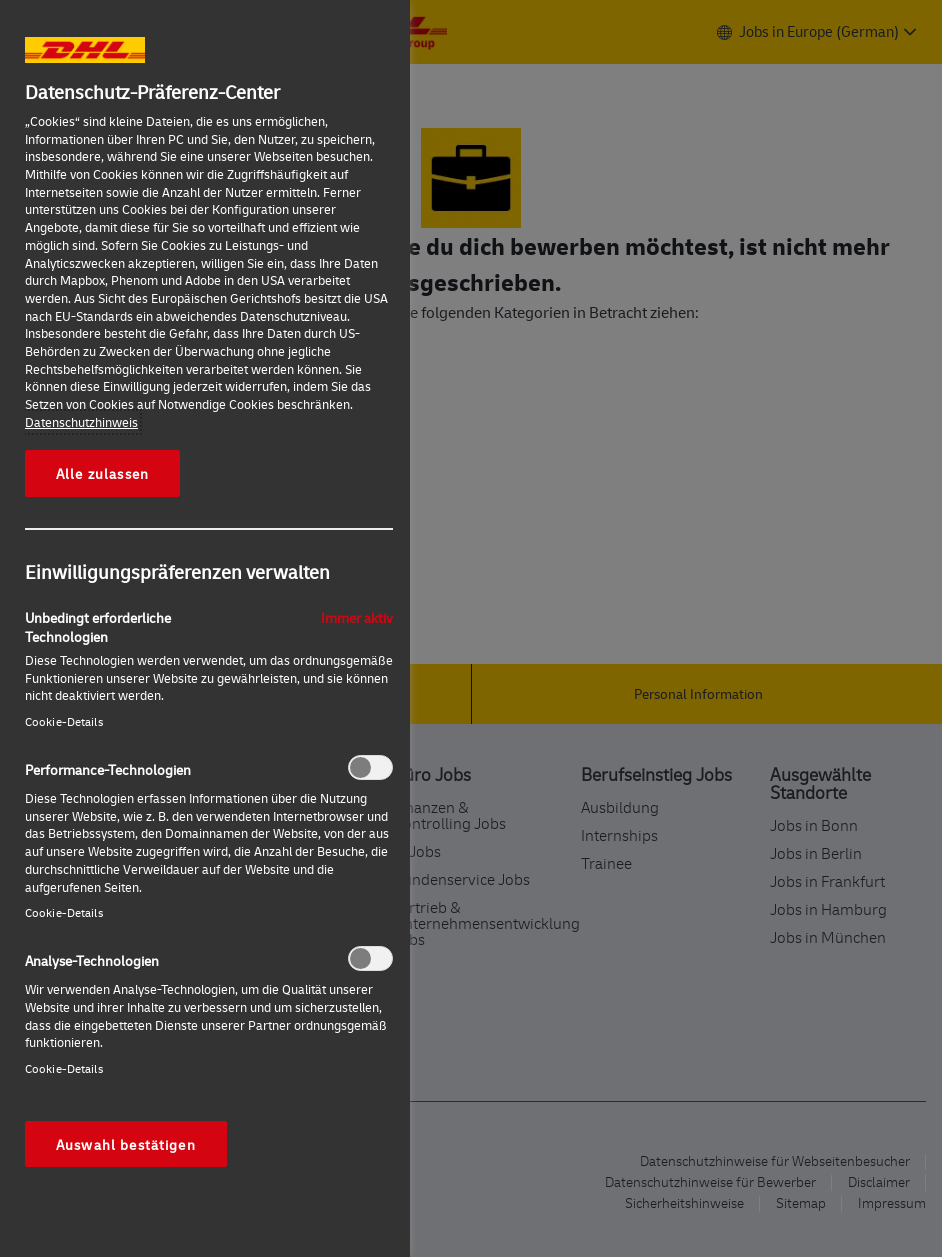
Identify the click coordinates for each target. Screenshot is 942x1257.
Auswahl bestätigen (126, 1144)
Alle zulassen (102, 473)
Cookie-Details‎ (64, 721)
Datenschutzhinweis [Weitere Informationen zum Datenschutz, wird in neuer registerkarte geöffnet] (81, 422)
